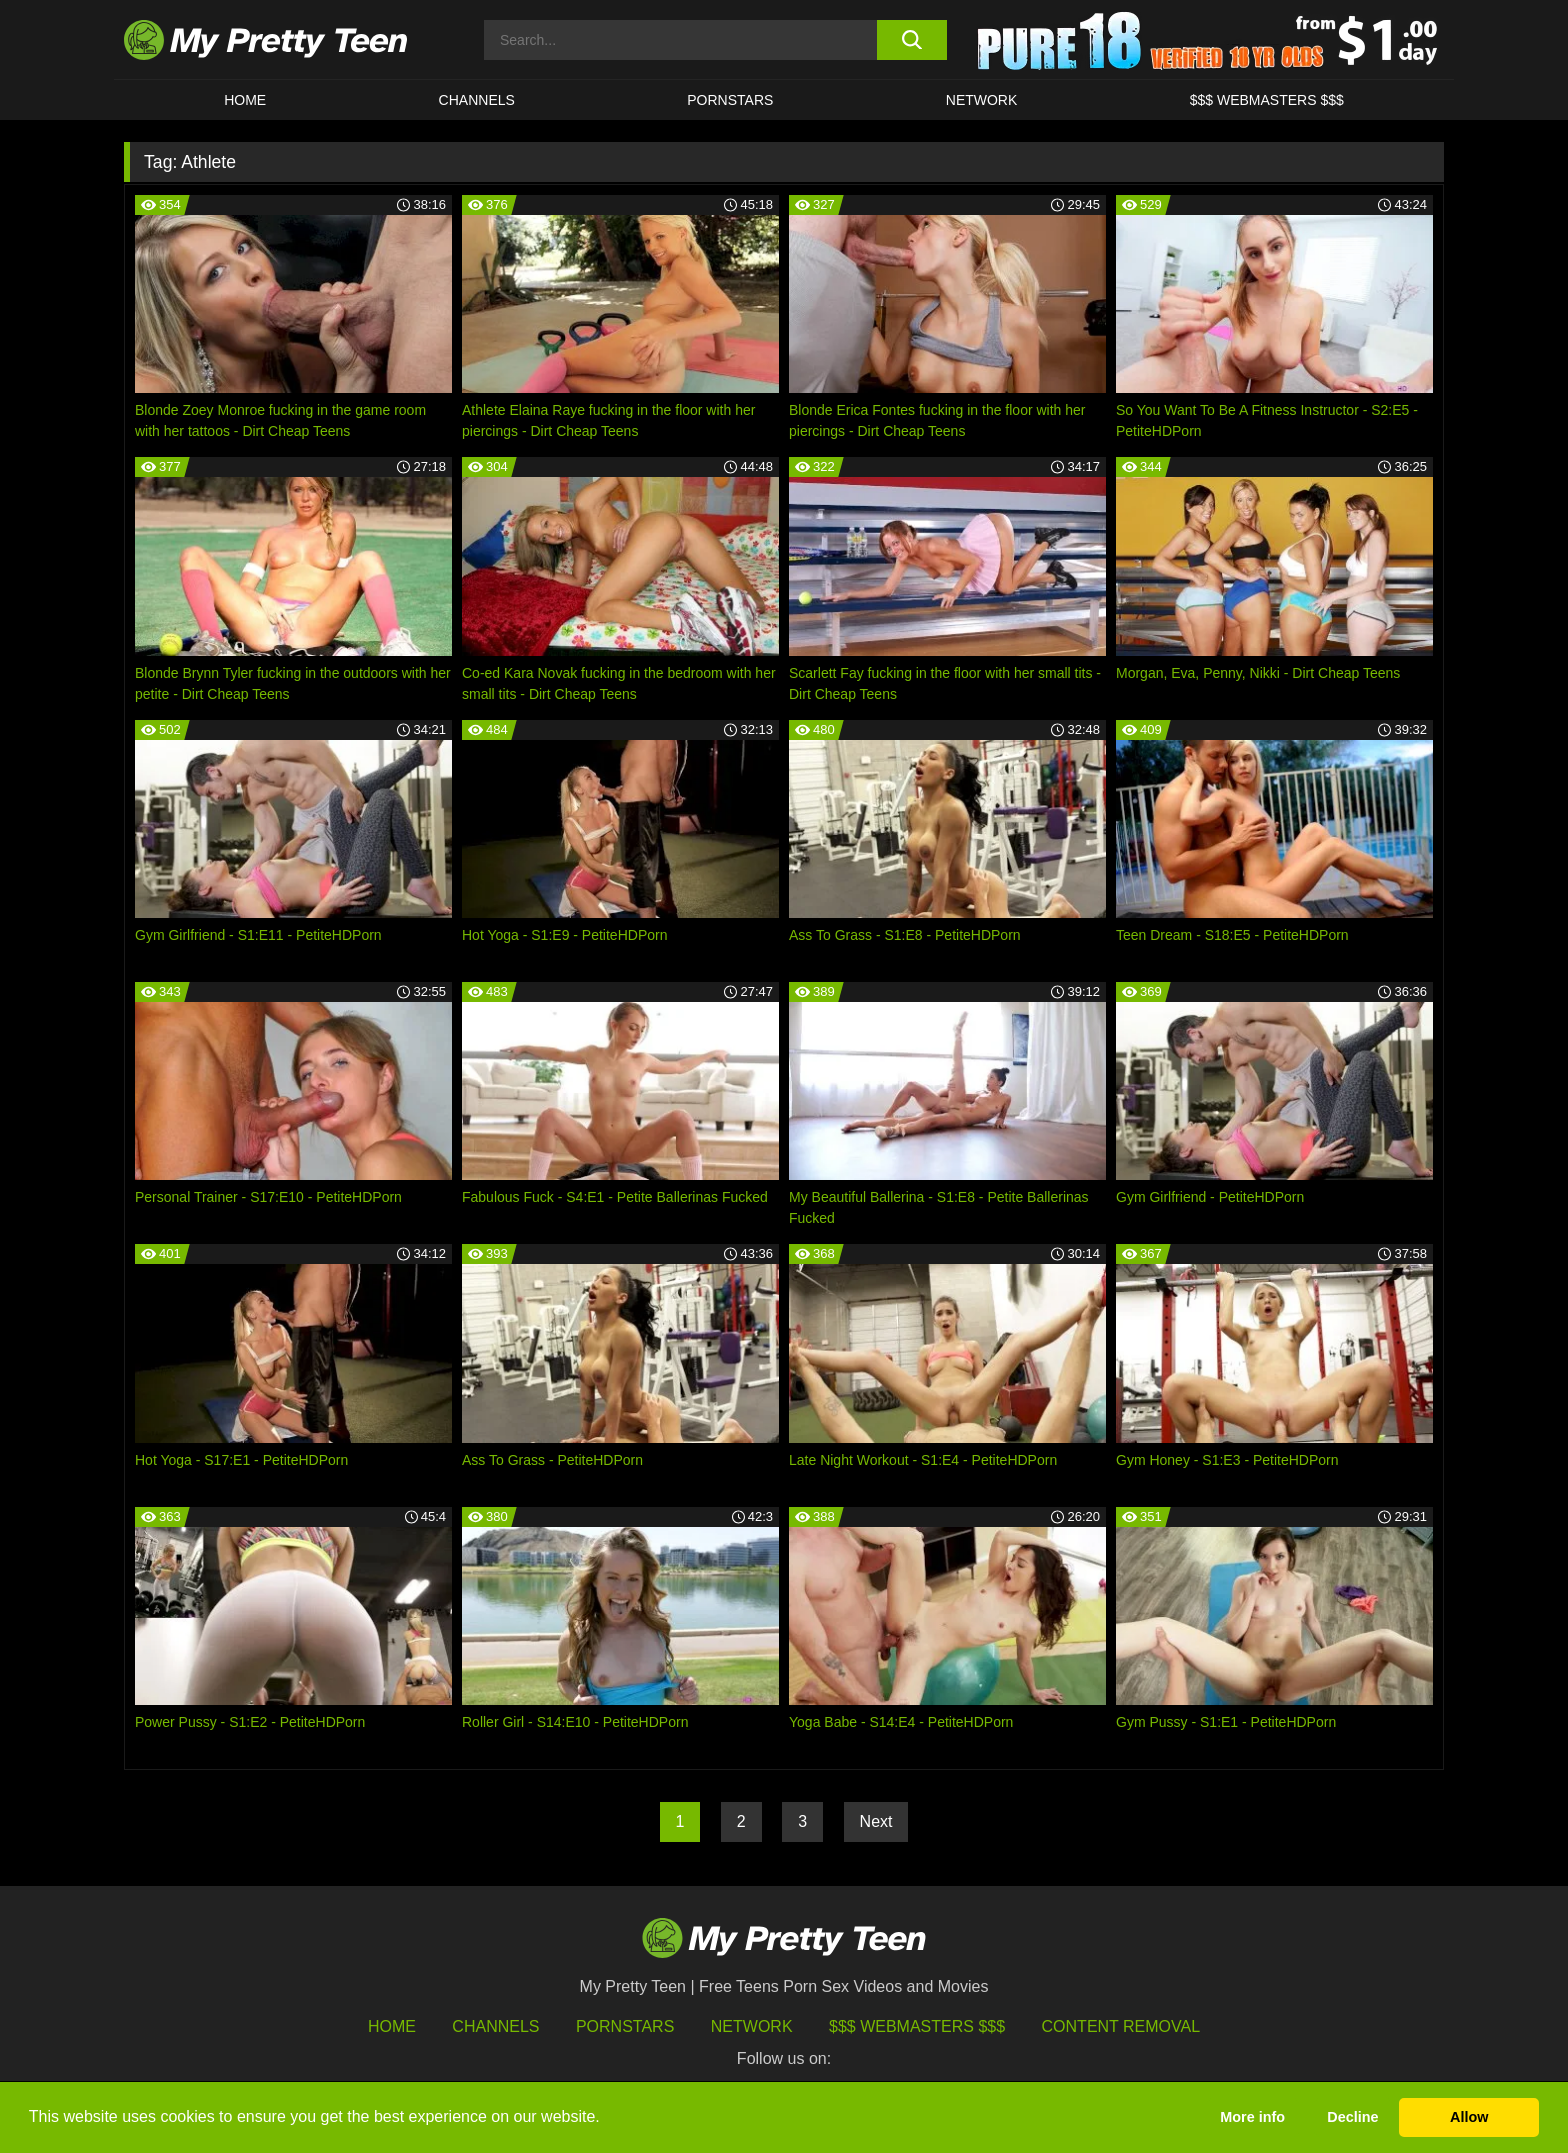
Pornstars (730, 100)
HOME (245, 100)
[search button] (911, 40)
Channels (495, 2026)
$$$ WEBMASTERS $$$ (1267, 100)
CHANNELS (477, 100)
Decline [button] (1352, 2117)
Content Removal (1121, 2026)
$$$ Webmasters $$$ (917, 2026)
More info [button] (1252, 2117)
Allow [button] (1469, 2117)
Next (876, 1821)
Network (982, 100)
